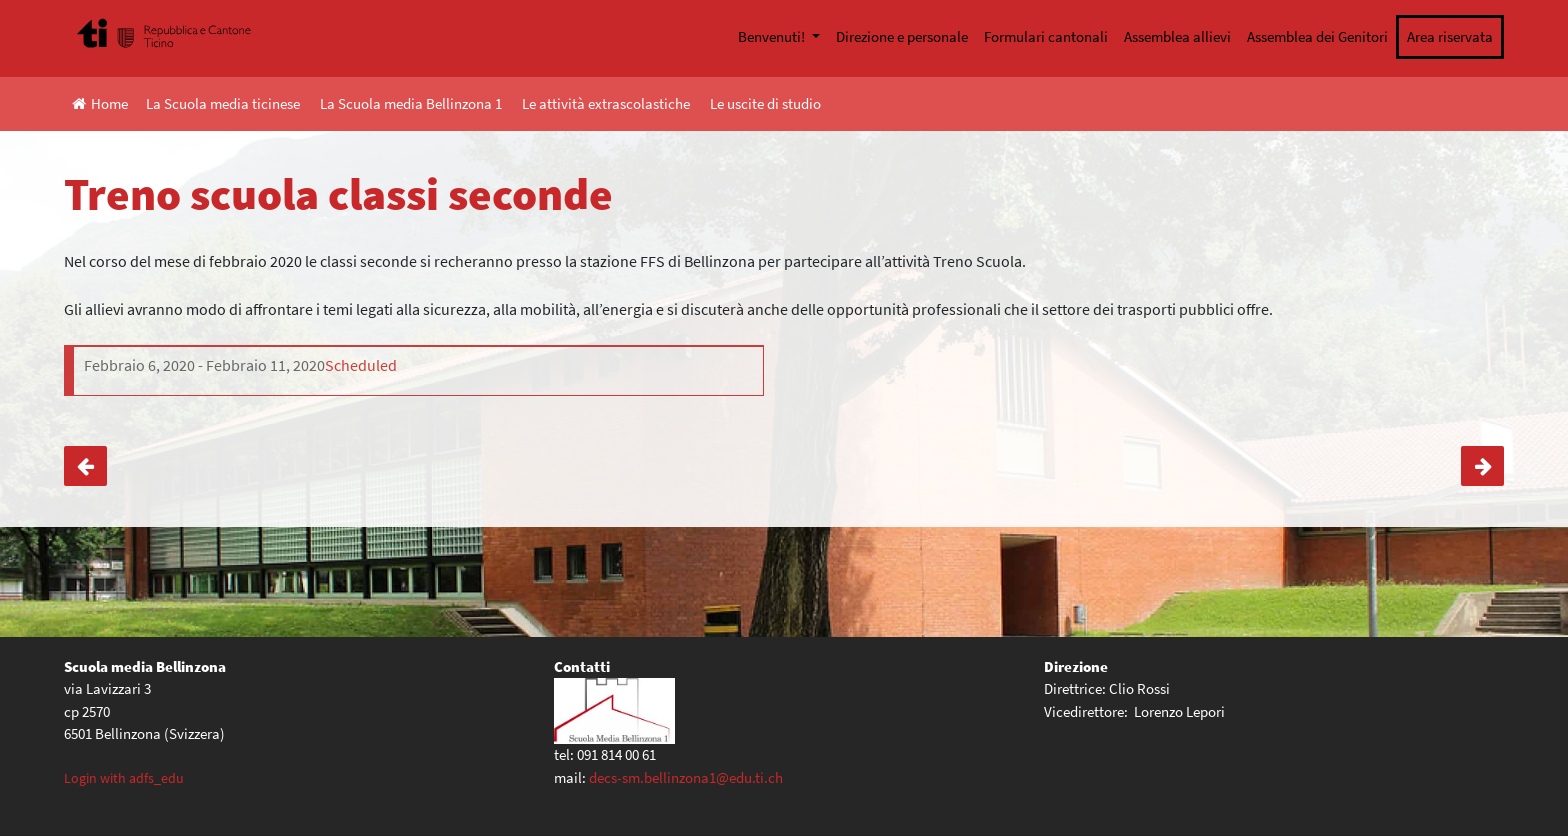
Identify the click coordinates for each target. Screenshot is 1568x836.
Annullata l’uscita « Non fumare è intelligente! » (1482, 466)
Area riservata (1450, 36)
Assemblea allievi (1177, 36)
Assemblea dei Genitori (1317, 36)
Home (100, 103)
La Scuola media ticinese (223, 103)
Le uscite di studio (765, 103)
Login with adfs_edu (124, 778)
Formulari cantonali (1046, 36)
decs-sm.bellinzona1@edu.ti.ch (686, 777)
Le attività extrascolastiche (606, 103)
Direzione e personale (902, 36)
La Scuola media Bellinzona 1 (411, 103)
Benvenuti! (773, 36)
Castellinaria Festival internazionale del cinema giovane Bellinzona (85, 466)
